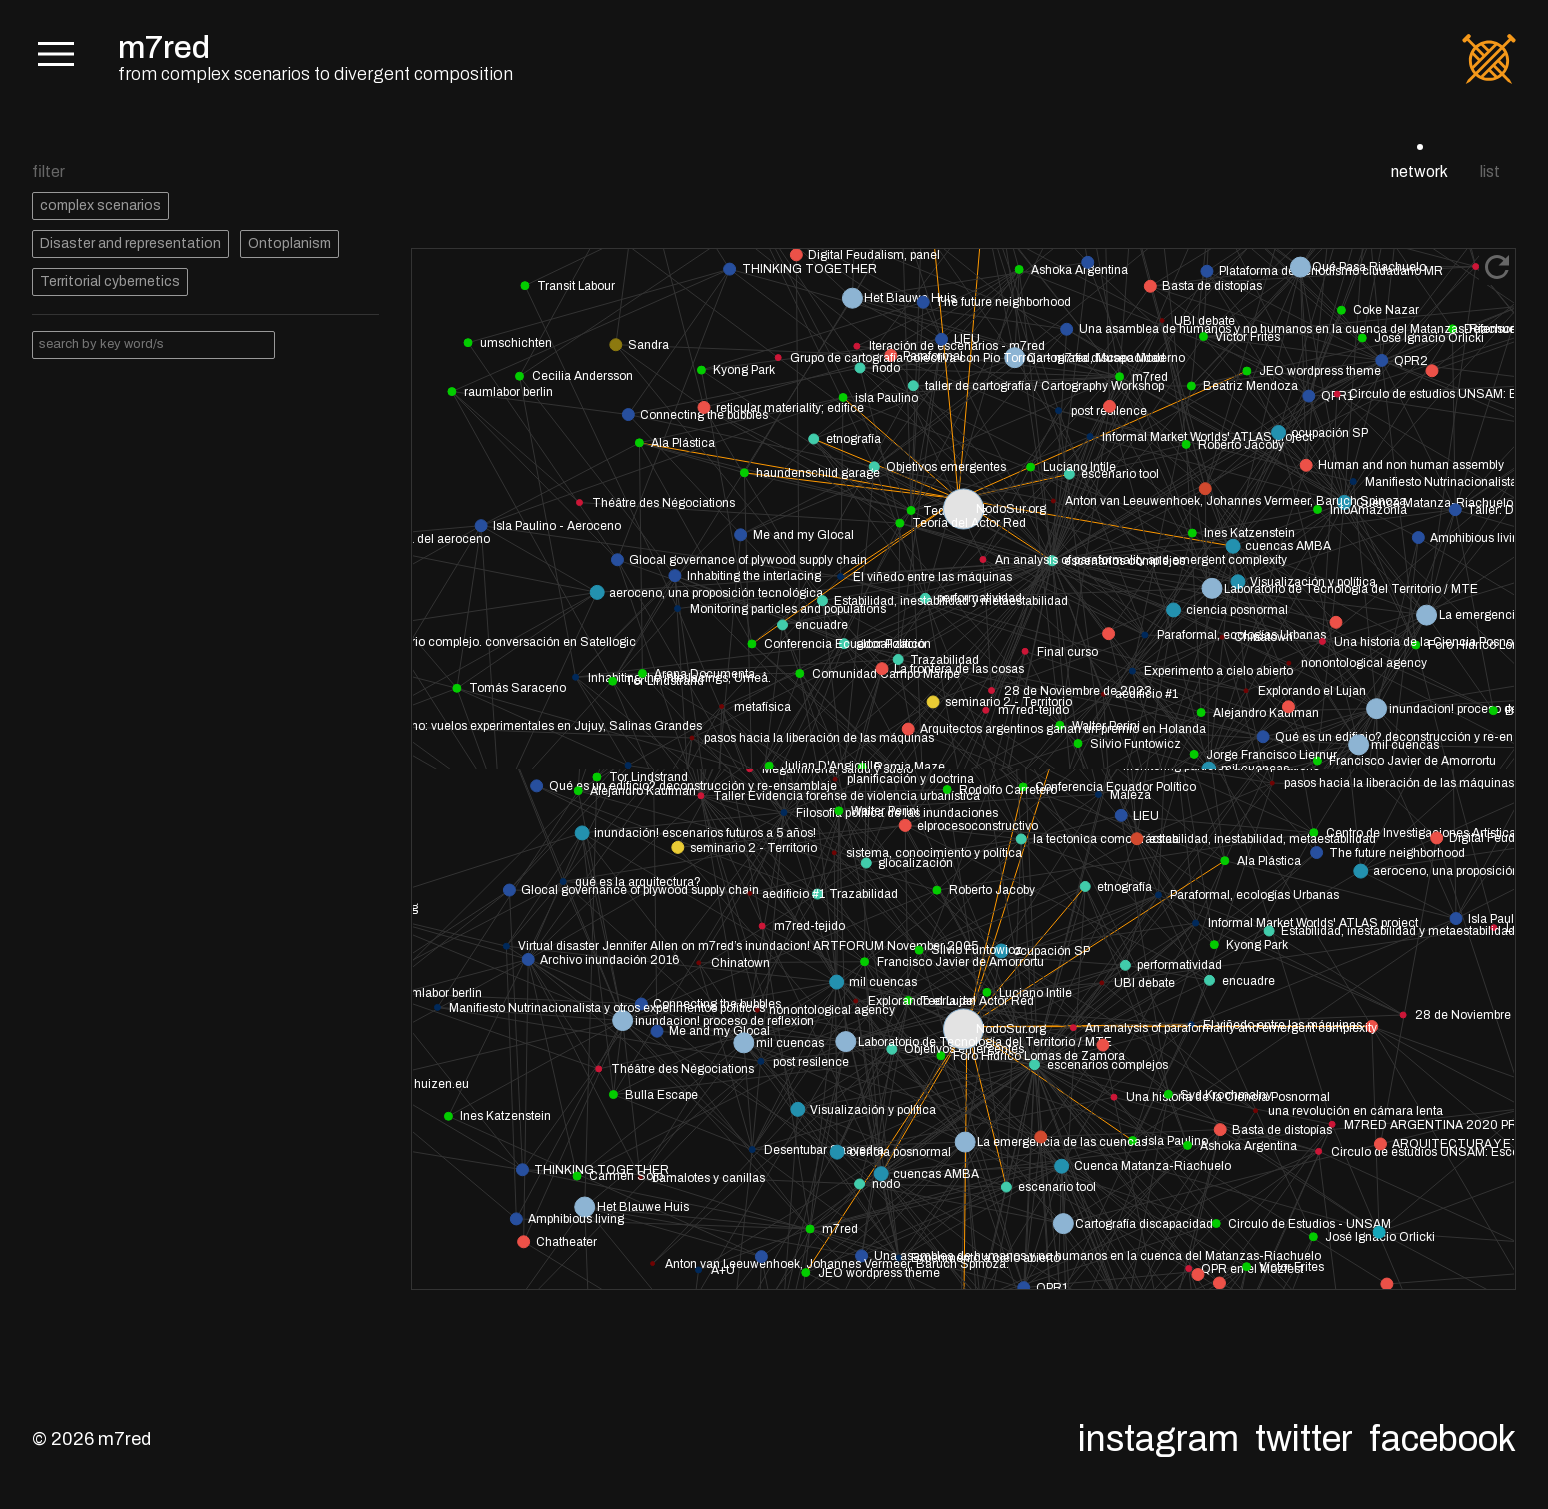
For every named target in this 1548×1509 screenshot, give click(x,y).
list (1490, 171)
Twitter (1304, 1439)
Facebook (1442, 1439)
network (1419, 171)
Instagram (1158, 1439)
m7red (164, 47)
